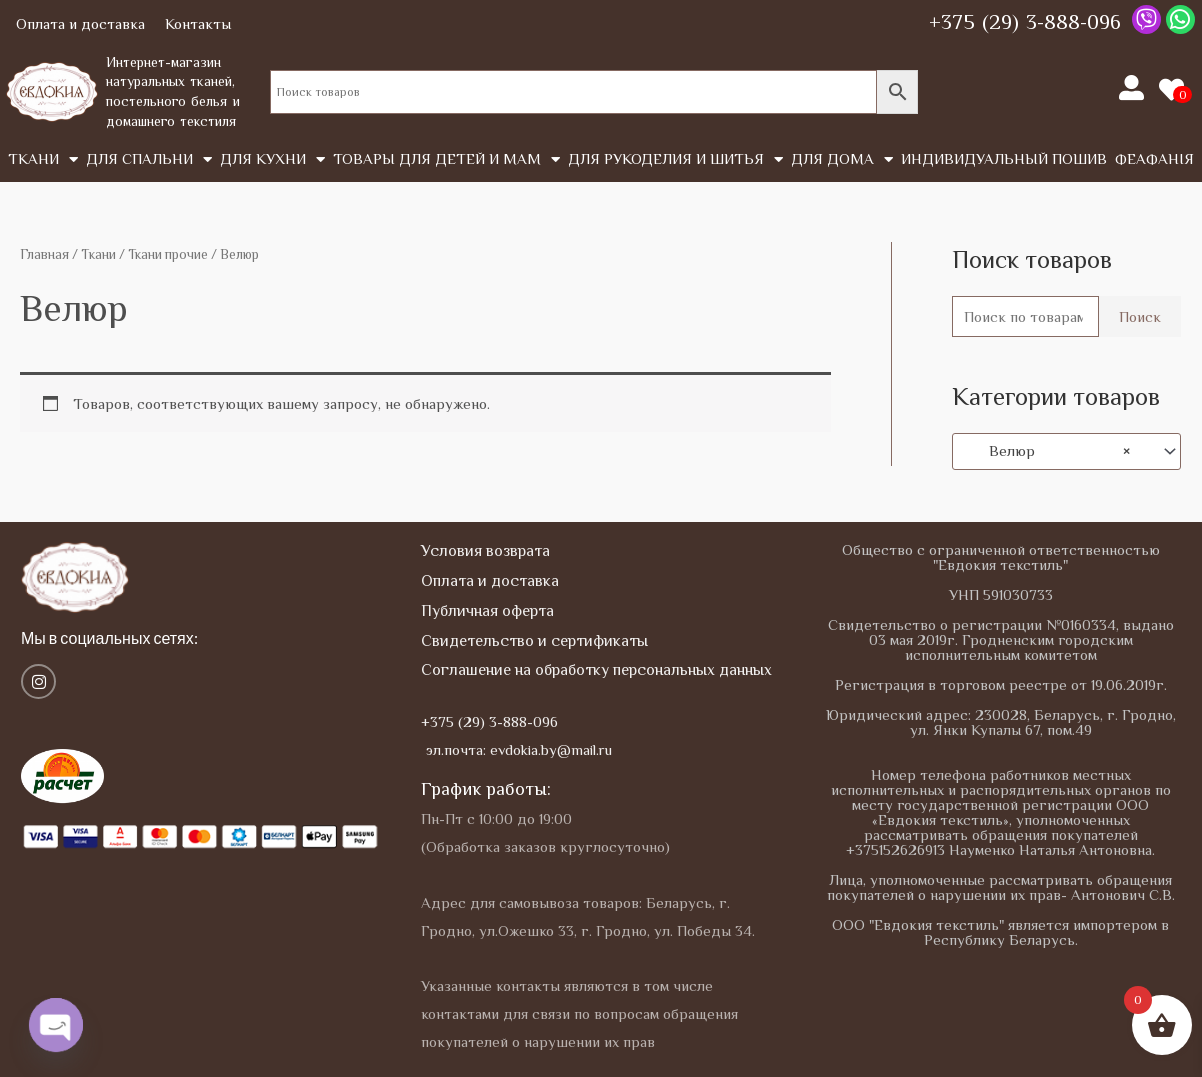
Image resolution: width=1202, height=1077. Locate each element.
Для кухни (272, 159)
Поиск (1140, 316)
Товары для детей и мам (446, 159)
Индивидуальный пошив (1004, 158)
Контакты (198, 23)
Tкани (43, 159)
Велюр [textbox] (1048, 451)
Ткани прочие (168, 254)
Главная (44, 254)
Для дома (842, 159)
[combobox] (1067, 451)
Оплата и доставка (80, 23)
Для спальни (149, 159)
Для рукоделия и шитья (675, 159)
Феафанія (1154, 158)
